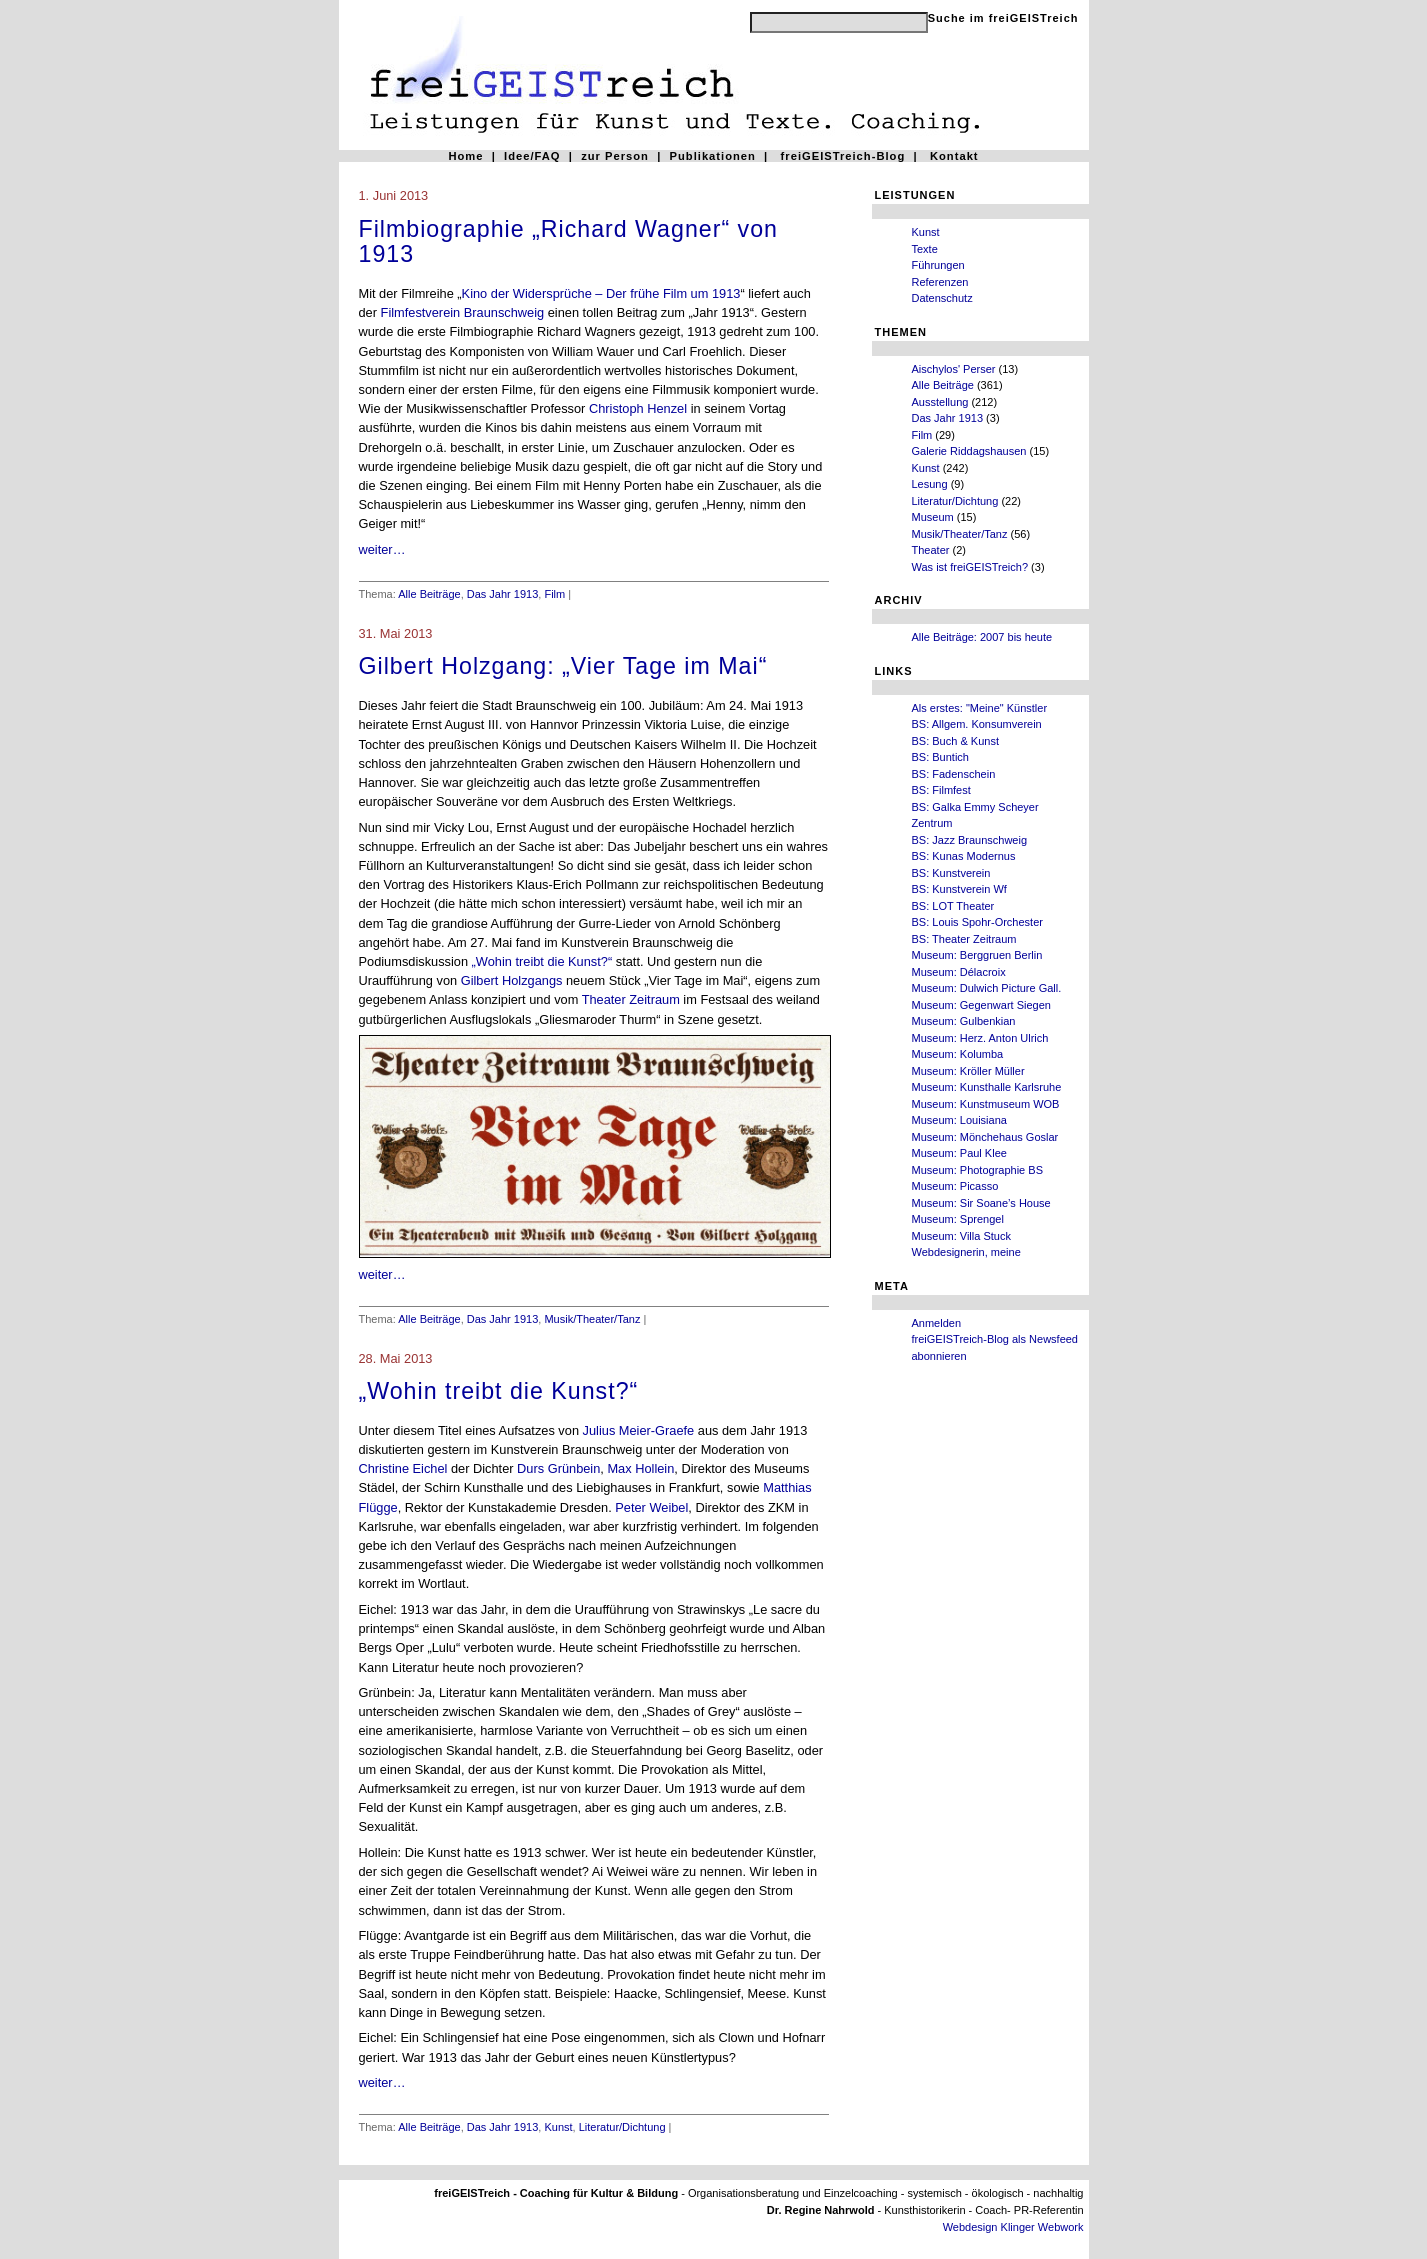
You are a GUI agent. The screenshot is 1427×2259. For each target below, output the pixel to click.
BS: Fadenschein (954, 774)
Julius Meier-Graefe (639, 1430)
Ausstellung (940, 402)
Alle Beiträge (943, 385)
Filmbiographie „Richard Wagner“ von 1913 (568, 242)
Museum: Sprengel (958, 1219)
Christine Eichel (405, 1468)
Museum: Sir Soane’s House (981, 1203)
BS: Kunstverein (951, 873)
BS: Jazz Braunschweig (970, 840)
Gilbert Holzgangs (512, 980)
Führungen (938, 265)
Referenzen (940, 282)
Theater (931, 550)
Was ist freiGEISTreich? (970, 567)
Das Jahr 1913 (948, 418)
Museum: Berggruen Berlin (977, 955)
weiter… (382, 549)
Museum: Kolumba (958, 1054)
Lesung (930, 484)
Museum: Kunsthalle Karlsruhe (987, 1087)
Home (465, 156)
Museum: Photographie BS (977, 1170)
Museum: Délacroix (959, 972)
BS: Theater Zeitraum (964, 939)
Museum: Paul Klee (959, 1153)
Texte (925, 249)
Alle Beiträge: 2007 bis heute (982, 637)
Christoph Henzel (638, 408)
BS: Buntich (940, 757)
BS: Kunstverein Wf (959, 889)
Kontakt (954, 156)
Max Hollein (640, 1468)
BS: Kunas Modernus (964, 856)
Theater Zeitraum (631, 999)
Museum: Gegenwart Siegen (981, 1005)
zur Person (615, 156)
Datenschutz (942, 298)
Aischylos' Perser (954, 369)
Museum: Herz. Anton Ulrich (980, 1038)
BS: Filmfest (941, 790)
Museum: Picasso (955, 1186)
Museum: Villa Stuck (961, 1236)
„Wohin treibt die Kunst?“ (544, 961)
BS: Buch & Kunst (955, 741)
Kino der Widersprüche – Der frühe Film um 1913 (601, 293)
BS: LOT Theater (953, 906)
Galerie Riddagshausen (969, 451)
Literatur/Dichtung (955, 501)
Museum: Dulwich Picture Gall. (987, 988)
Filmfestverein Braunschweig (463, 312)
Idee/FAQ (532, 156)
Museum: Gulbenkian (964, 1021)
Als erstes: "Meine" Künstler (980, 708)
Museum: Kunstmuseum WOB (986, 1104)
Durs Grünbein (558, 1468)
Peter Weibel (651, 1507)
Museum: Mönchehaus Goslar (985, 1137)
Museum (933, 517)
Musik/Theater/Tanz (960, 534)
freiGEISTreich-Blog (843, 156)
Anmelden (937, 1323)
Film (922, 435)
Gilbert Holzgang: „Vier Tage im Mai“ (563, 666)
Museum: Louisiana (959, 1120)
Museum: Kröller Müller (968, 1071)
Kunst (926, 232)
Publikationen (713, 156)
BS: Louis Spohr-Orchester (977, 922)
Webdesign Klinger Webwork (1013, 2227)
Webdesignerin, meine (966, 1252)
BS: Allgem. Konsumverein (977, 724)
